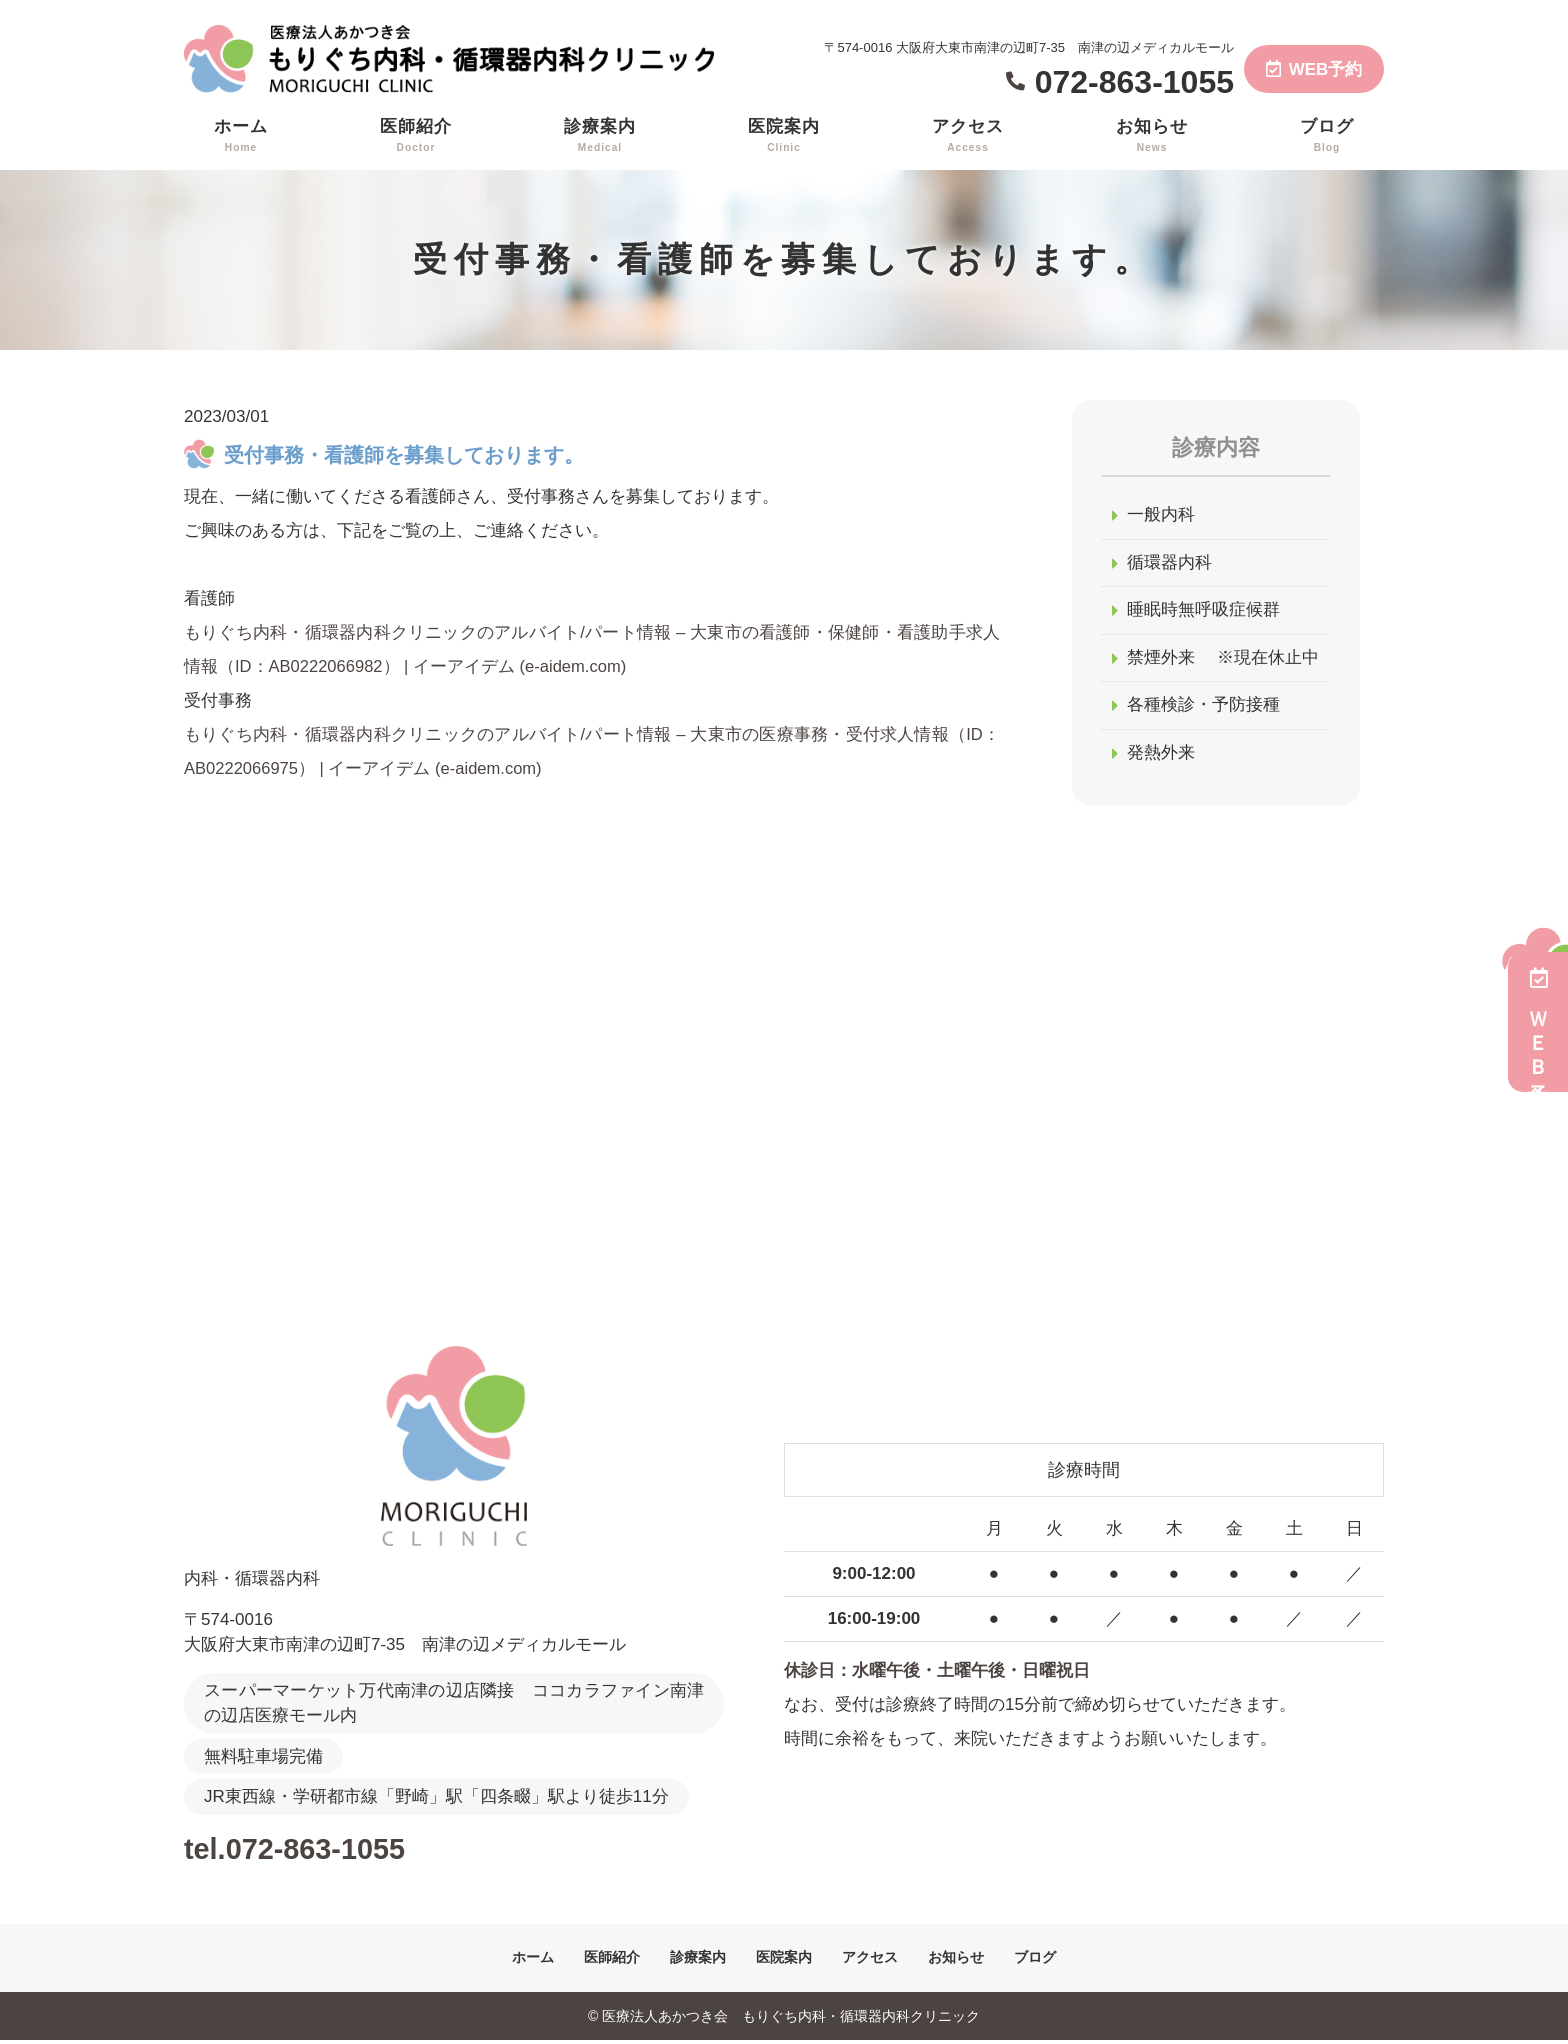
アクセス (968, 136)
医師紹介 (416, 136)
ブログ (1327, 136)
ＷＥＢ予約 (1538, 1022)
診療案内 (600, 136)
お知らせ (1152, 136)
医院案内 (784, 136)
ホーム (241, 136)
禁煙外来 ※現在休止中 (1223, 660)
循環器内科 (1169, 564)
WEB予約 (1314, 69)
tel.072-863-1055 (314, 1851)
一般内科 (1161, 515)
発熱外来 (1161, 756)
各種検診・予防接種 (1203, 708)
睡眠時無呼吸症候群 (1203, 612)
